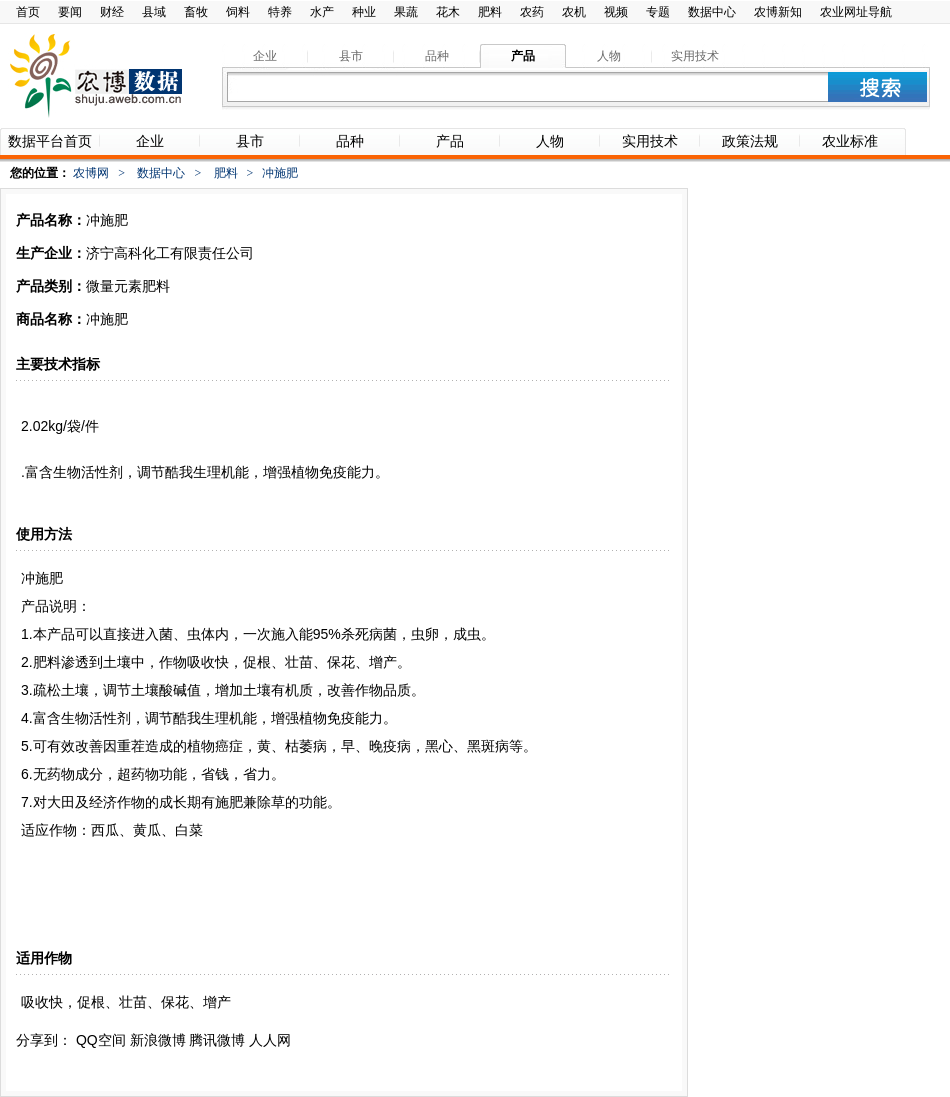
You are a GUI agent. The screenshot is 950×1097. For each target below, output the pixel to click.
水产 (322, 12)
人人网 (270, 1040)
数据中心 (712, 12)
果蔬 (406, 12)
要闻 (70, 12)
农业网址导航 (856, 12)
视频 (616, 12)
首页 (28, 12)
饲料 (238, 12)
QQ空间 (101, 1040)
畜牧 (196, 12)
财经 (112, 12)
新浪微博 (158, 1040)
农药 (532, 12)
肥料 (490, 12)
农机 (574, 12)
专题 (658, 12)
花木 (448, 12)
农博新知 (778, 12)
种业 (364, 12)
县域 (154, 12)
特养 (280, 12)
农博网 (91, 173)
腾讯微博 (217, 1040)
